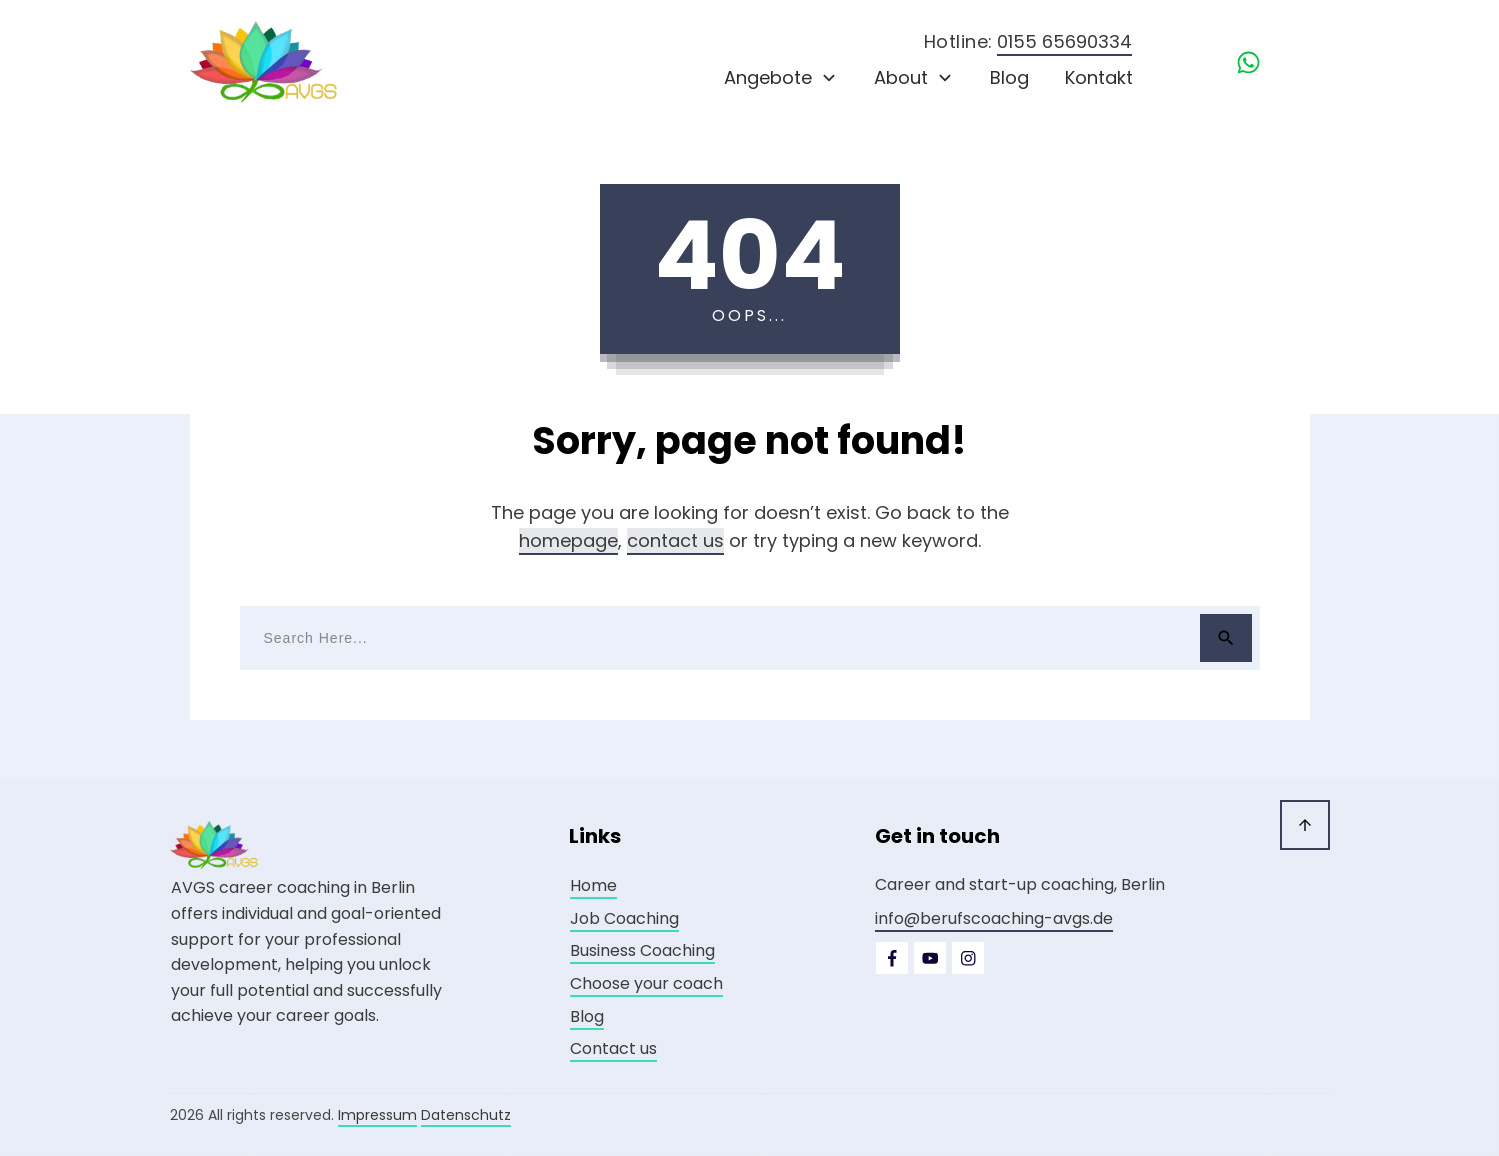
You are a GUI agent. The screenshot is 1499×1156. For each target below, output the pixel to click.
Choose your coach (646, 983)
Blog (587, 1016)
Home (593, 885)
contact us (675, 540)
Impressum (377, 1115)
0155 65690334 (1064, 41)
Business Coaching (642, 950)
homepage (568, 540)
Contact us (613, 1048)
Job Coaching (624, 918)
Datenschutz (466, 1115)
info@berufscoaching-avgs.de (994, 918)
